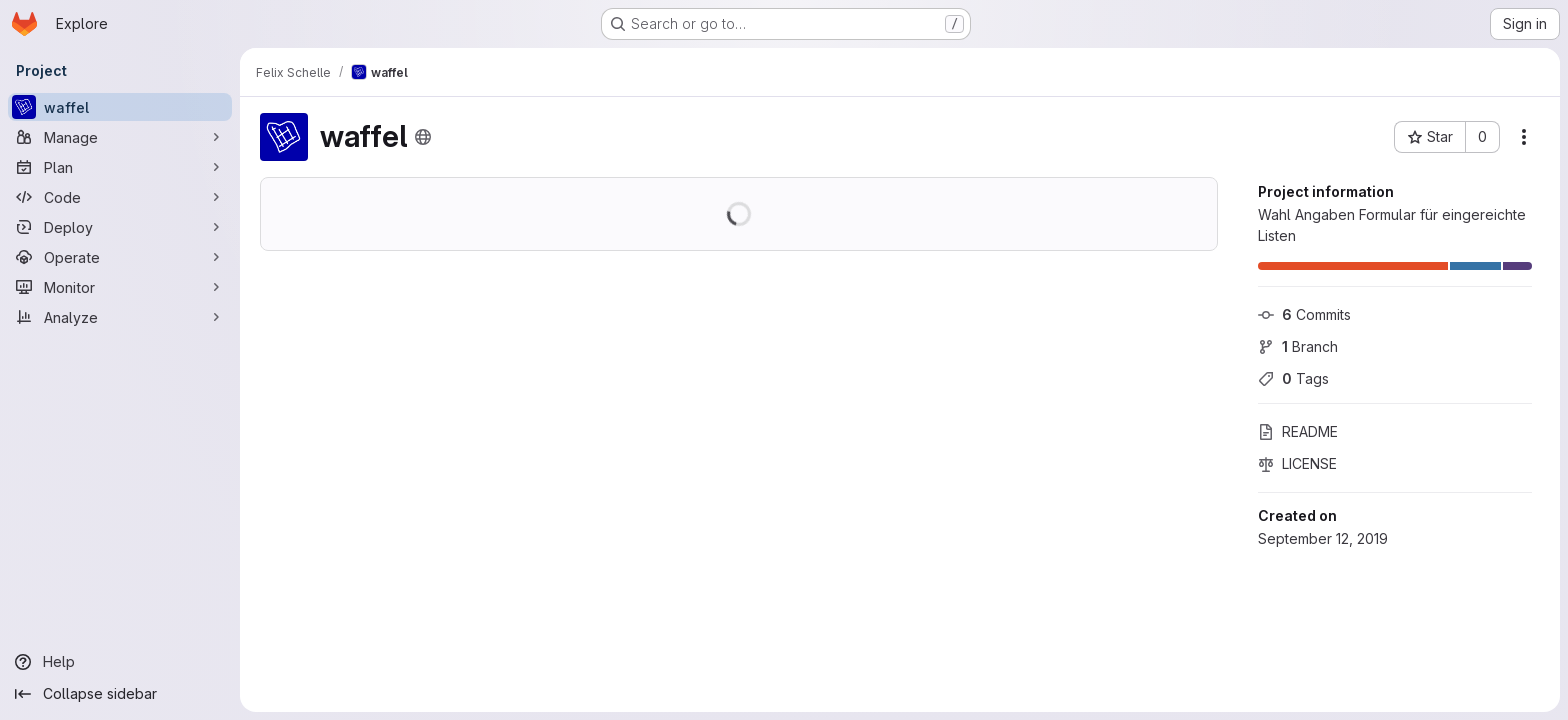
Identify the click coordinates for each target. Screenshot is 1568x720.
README (1298, 431)
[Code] (120, 197)
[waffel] (120, 107)
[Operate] (120, 257)
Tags (1293, 378)
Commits (1304, 314)
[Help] (120, 662)
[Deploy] (120, 227)
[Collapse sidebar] (120, 694)
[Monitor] (120, 287)
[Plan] (120, 167)
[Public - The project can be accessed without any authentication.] (423, 137)
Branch (1298, 346)
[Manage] (120, 137)
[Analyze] (120, 317)
